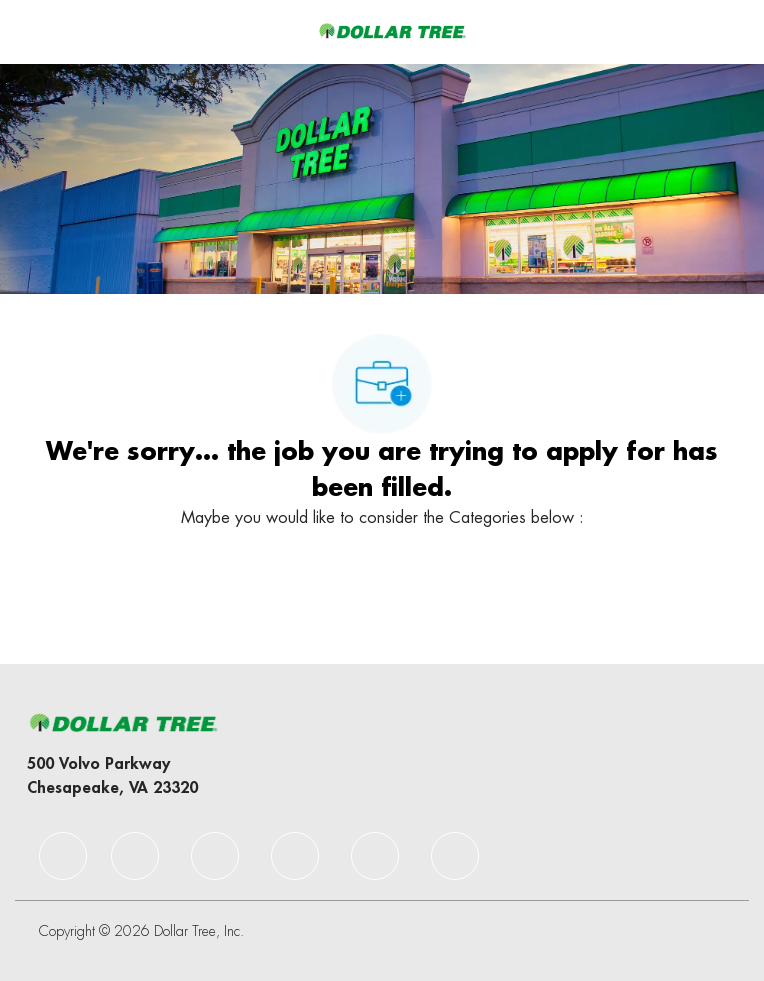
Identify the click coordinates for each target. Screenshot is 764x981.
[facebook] (63, 856)
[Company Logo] (392, 31)
